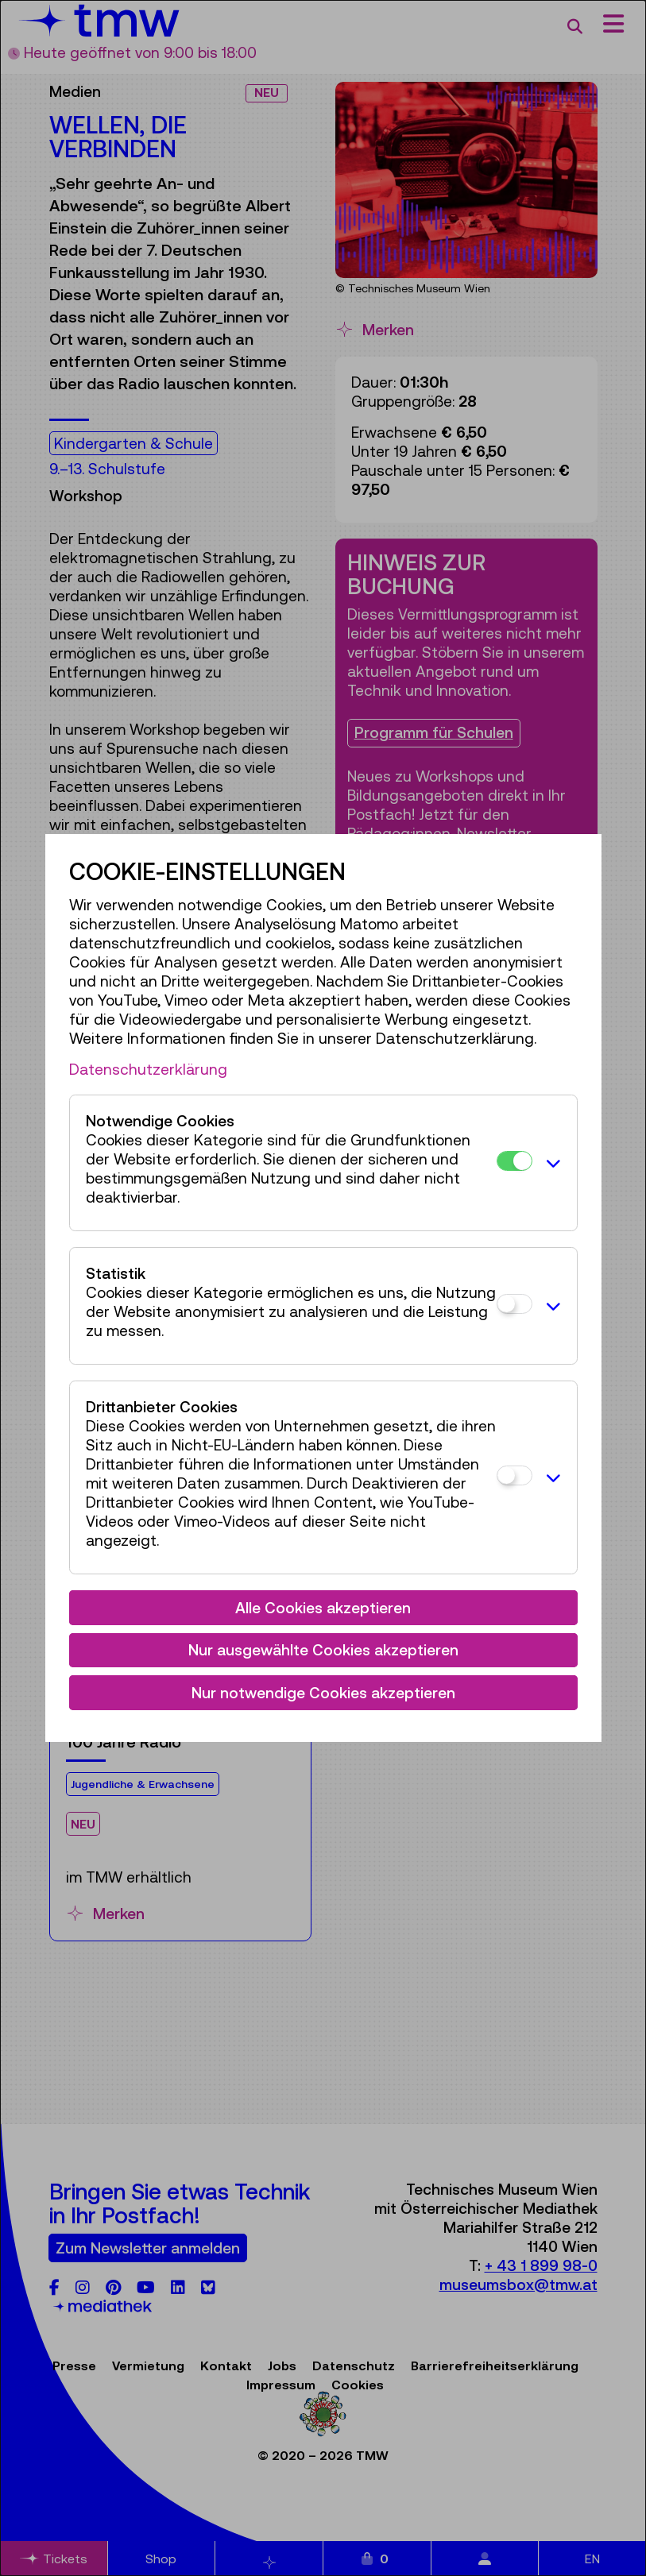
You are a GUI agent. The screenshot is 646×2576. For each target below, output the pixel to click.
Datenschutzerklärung (148, 1069)
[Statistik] (514, 1304)
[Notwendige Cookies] (514, 1161)
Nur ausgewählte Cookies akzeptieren (323, 1650)
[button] (550, 1162)
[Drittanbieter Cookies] (514, 1475)
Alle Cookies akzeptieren (323, 1607)
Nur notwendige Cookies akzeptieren (323, 1692)
